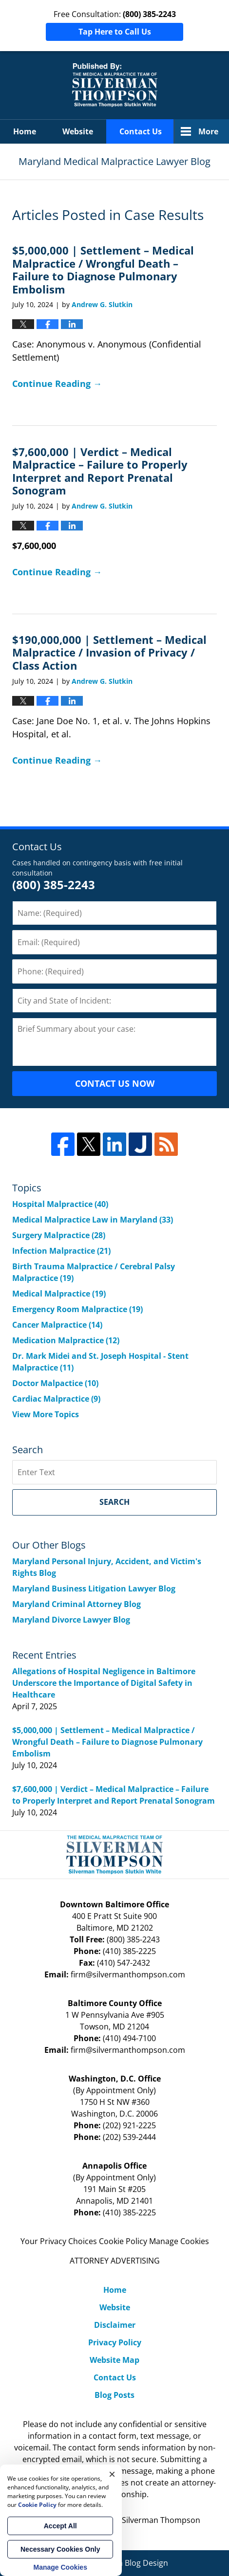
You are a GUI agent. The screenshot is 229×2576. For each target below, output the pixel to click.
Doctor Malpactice (55, 1383)
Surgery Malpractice (58, 1235)
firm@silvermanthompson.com (128, 1974)
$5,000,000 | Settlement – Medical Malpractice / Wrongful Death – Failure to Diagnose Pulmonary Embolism (103, 269)
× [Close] (112, 2474)
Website (77, 131)
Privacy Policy (114, 2342)
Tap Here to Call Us (114, 31)
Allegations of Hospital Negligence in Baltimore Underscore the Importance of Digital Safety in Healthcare (103, 1683)
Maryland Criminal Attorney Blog (76, 1604)
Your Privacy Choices (58, 2241)
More (208, 131)
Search (114, 1502)
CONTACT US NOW (114, 1083)
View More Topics (45, 1414)
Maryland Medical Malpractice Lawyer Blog (114, 85)
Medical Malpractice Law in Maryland (92, 1219)
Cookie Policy (123, 2241)
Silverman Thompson (161, 2520)
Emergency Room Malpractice (77, 1309)
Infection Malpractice (61, 1250)
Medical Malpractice (59, 1293)
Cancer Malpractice (57, 1324)
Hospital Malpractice (60, 1204)
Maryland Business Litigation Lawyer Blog (93, 1588)
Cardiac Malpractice (56, 1398)
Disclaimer (114, 2325)
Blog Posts (114, 2395)
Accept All (60, 2526)
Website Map (114, 2360)
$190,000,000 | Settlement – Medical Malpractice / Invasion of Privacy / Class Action (109, 652)
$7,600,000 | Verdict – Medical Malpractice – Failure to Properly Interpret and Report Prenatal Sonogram (100, 470)
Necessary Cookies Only (60, 2549)
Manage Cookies (179, 2241)
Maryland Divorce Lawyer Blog (71, 1619)
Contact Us (140, 131)
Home (24, 131)
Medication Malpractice (65, 1340)
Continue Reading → (57, 383)
